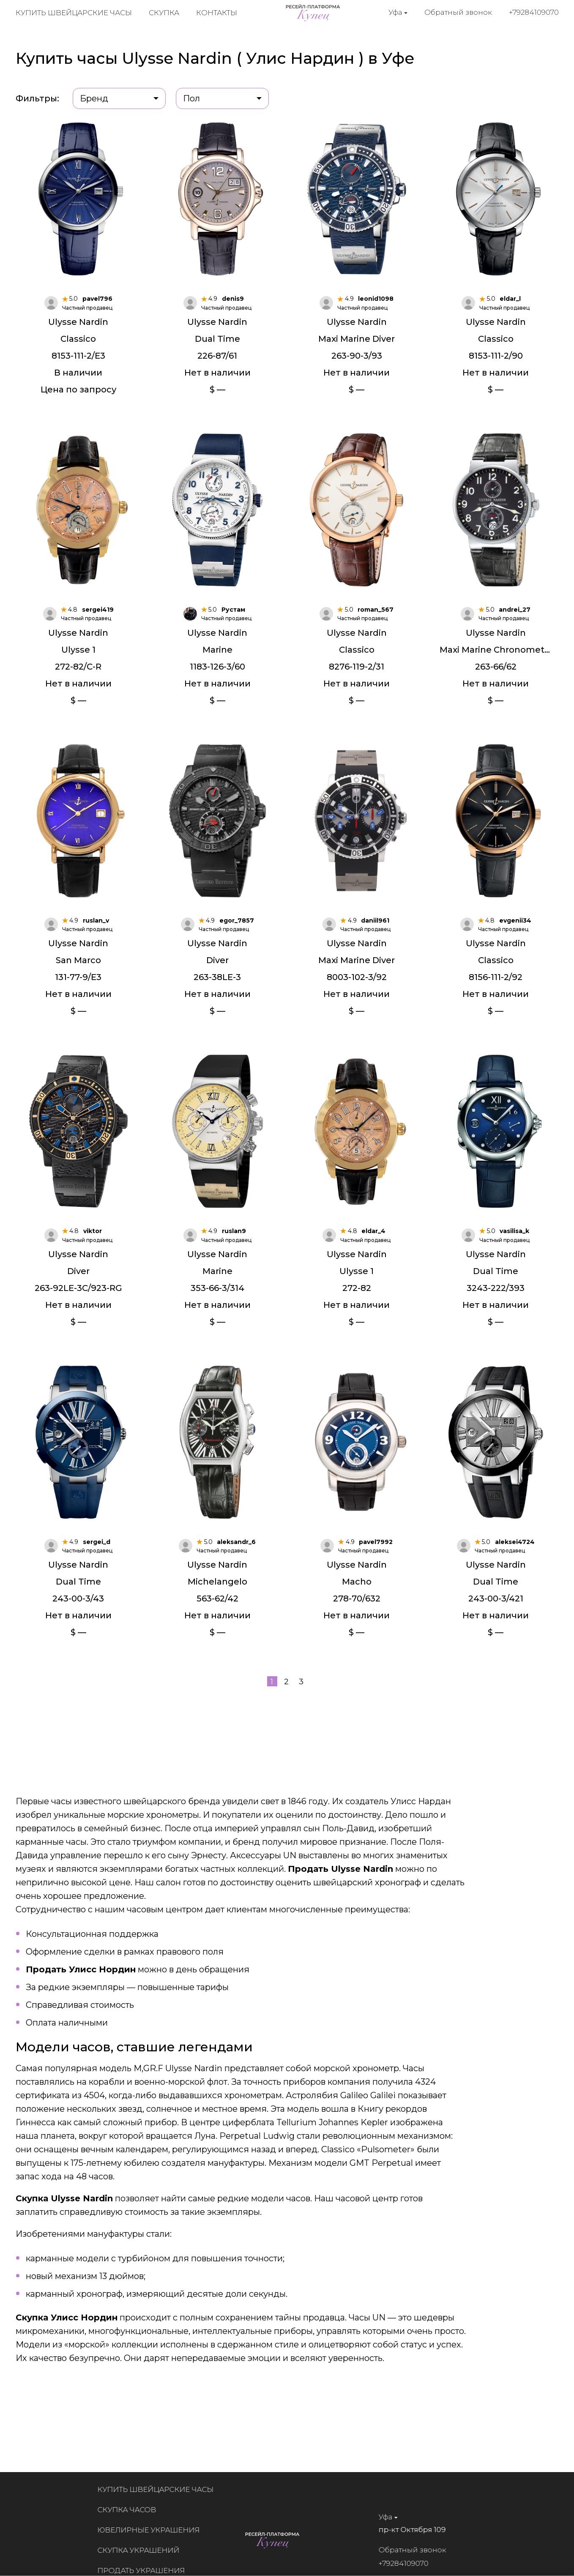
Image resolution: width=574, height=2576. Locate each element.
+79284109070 (534, 12)
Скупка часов (133, 2509)
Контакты (216, 12)
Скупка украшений (145, 2550)
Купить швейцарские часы (74, 12)
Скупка (164, 12)
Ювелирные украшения (155, 2530)
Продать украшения (147, 2570)
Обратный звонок (458, 12)
